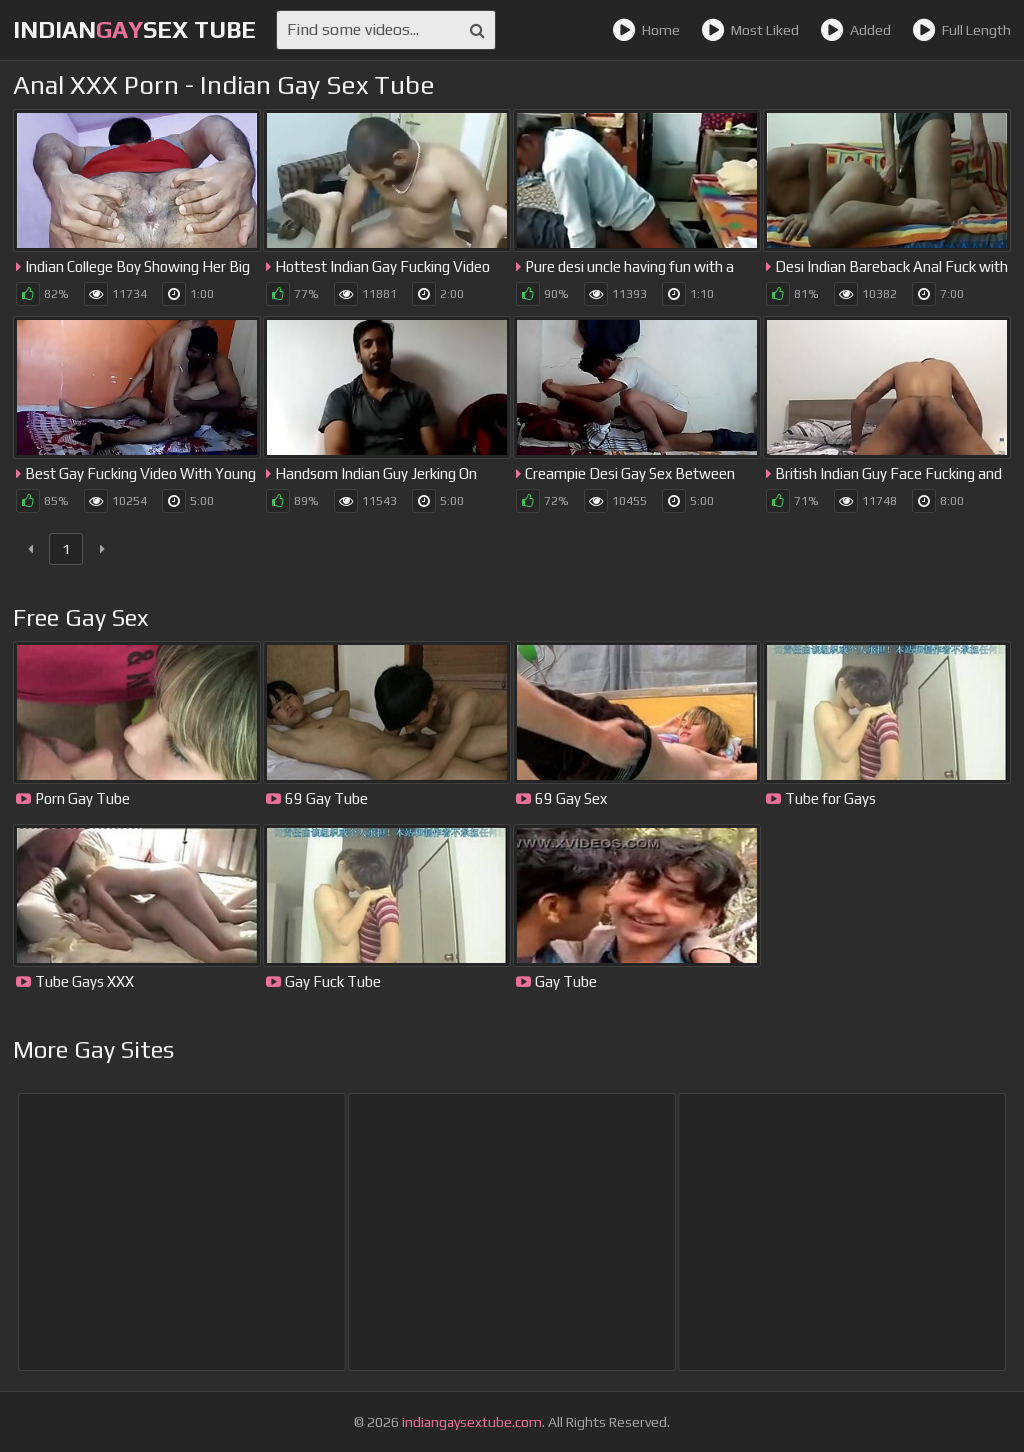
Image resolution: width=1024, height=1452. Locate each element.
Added (855, 30)
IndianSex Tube (134, 29)
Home (646, 30)
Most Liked (750, 30)
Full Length (961, 30)
